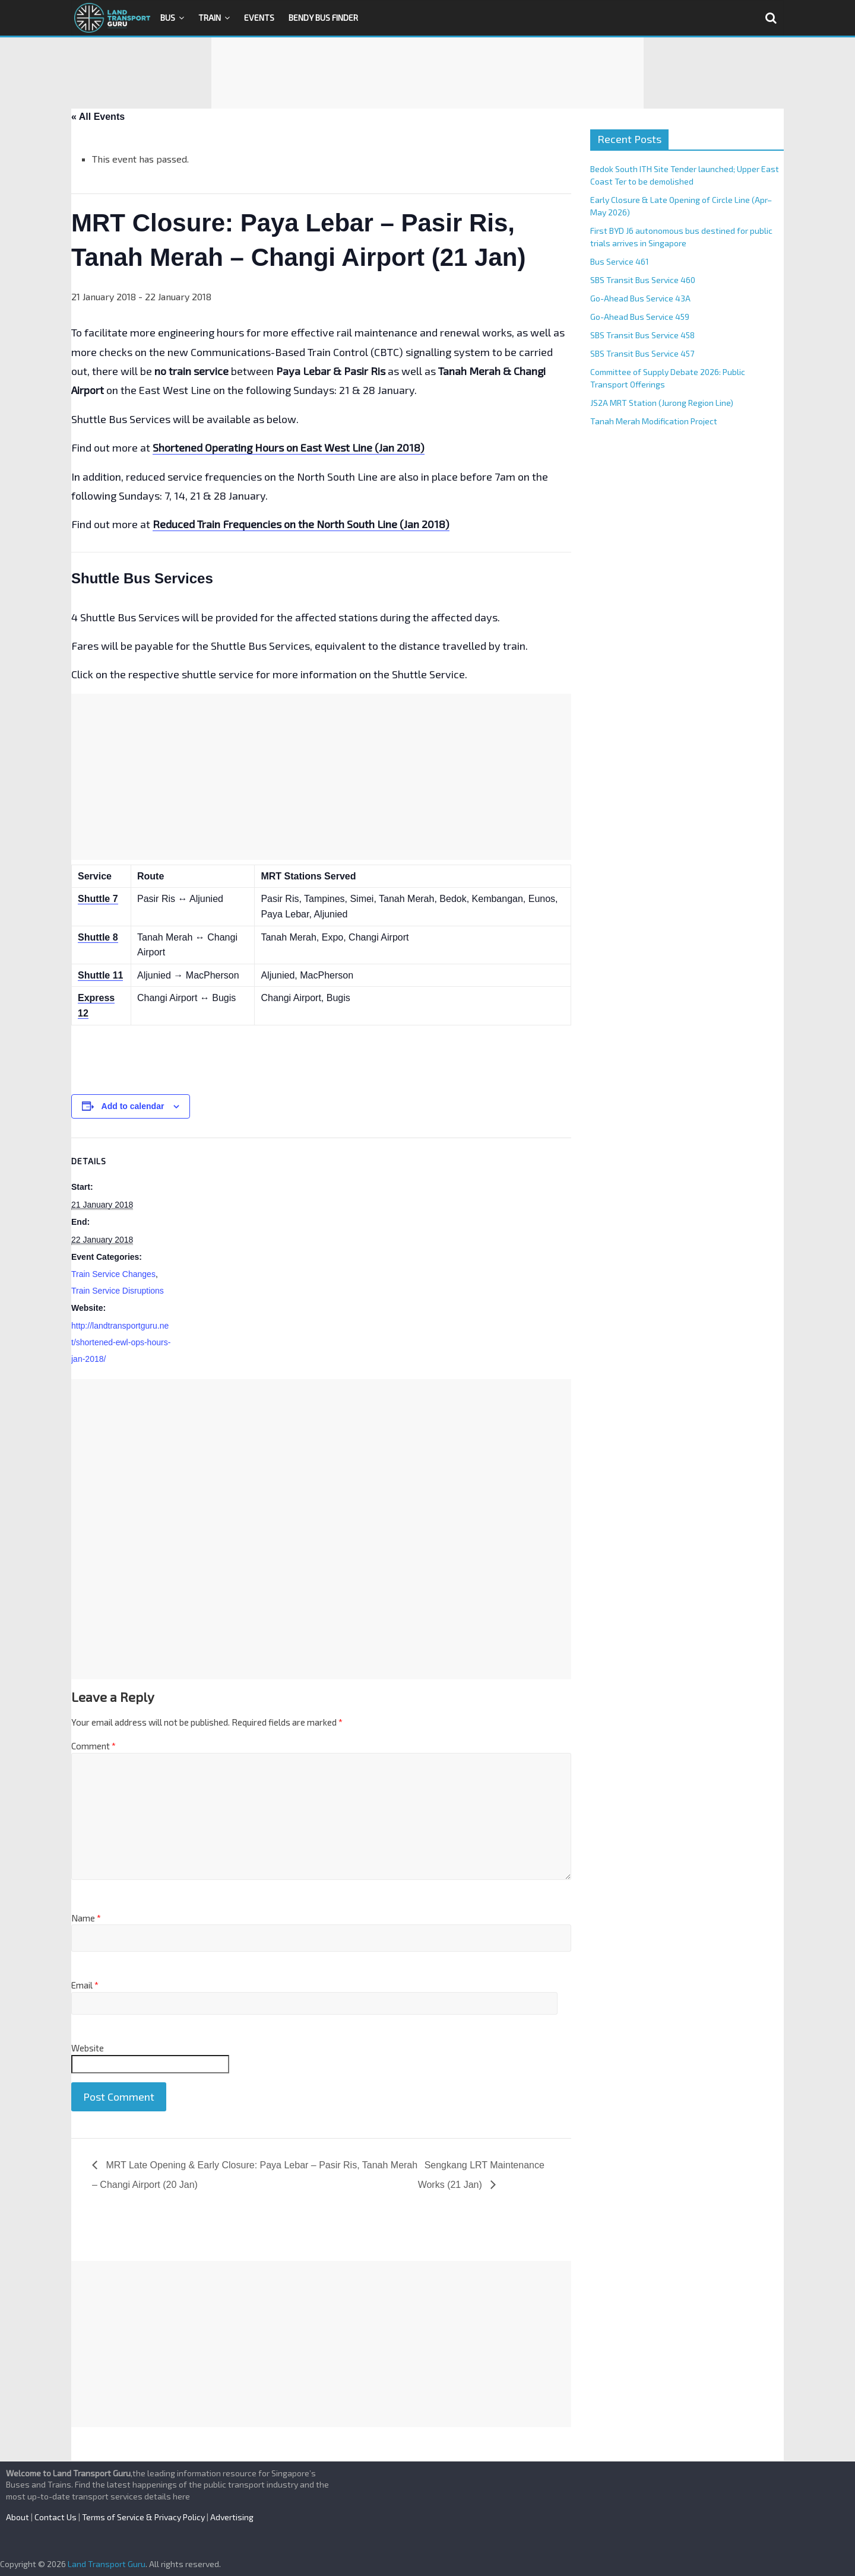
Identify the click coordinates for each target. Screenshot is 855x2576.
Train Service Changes (113, 1274)
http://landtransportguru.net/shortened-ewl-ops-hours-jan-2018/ (120, 1342)
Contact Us (55, 2517)
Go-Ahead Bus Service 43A (640, 298)
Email (85, 1985)
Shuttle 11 (100, 975)
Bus (167, 17)
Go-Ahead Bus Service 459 (639, 317)
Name (86, 1918)
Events (259, 17)
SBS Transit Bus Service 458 (642, 335)
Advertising (232, 2517)
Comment (93, 1745)
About (17, 2517)
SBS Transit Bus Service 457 (642, 353)
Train (209, 17)
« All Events (98, 117)
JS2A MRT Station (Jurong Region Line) (661, 403)
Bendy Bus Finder (323, 17)
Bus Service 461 (619, 261)
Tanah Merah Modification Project (653, 421)
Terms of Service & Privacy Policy (143, 2517)
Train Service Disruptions (117, 1290)
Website (87, 2048)
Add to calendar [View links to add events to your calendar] (133, 1106)
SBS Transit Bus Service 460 (642, 280)
